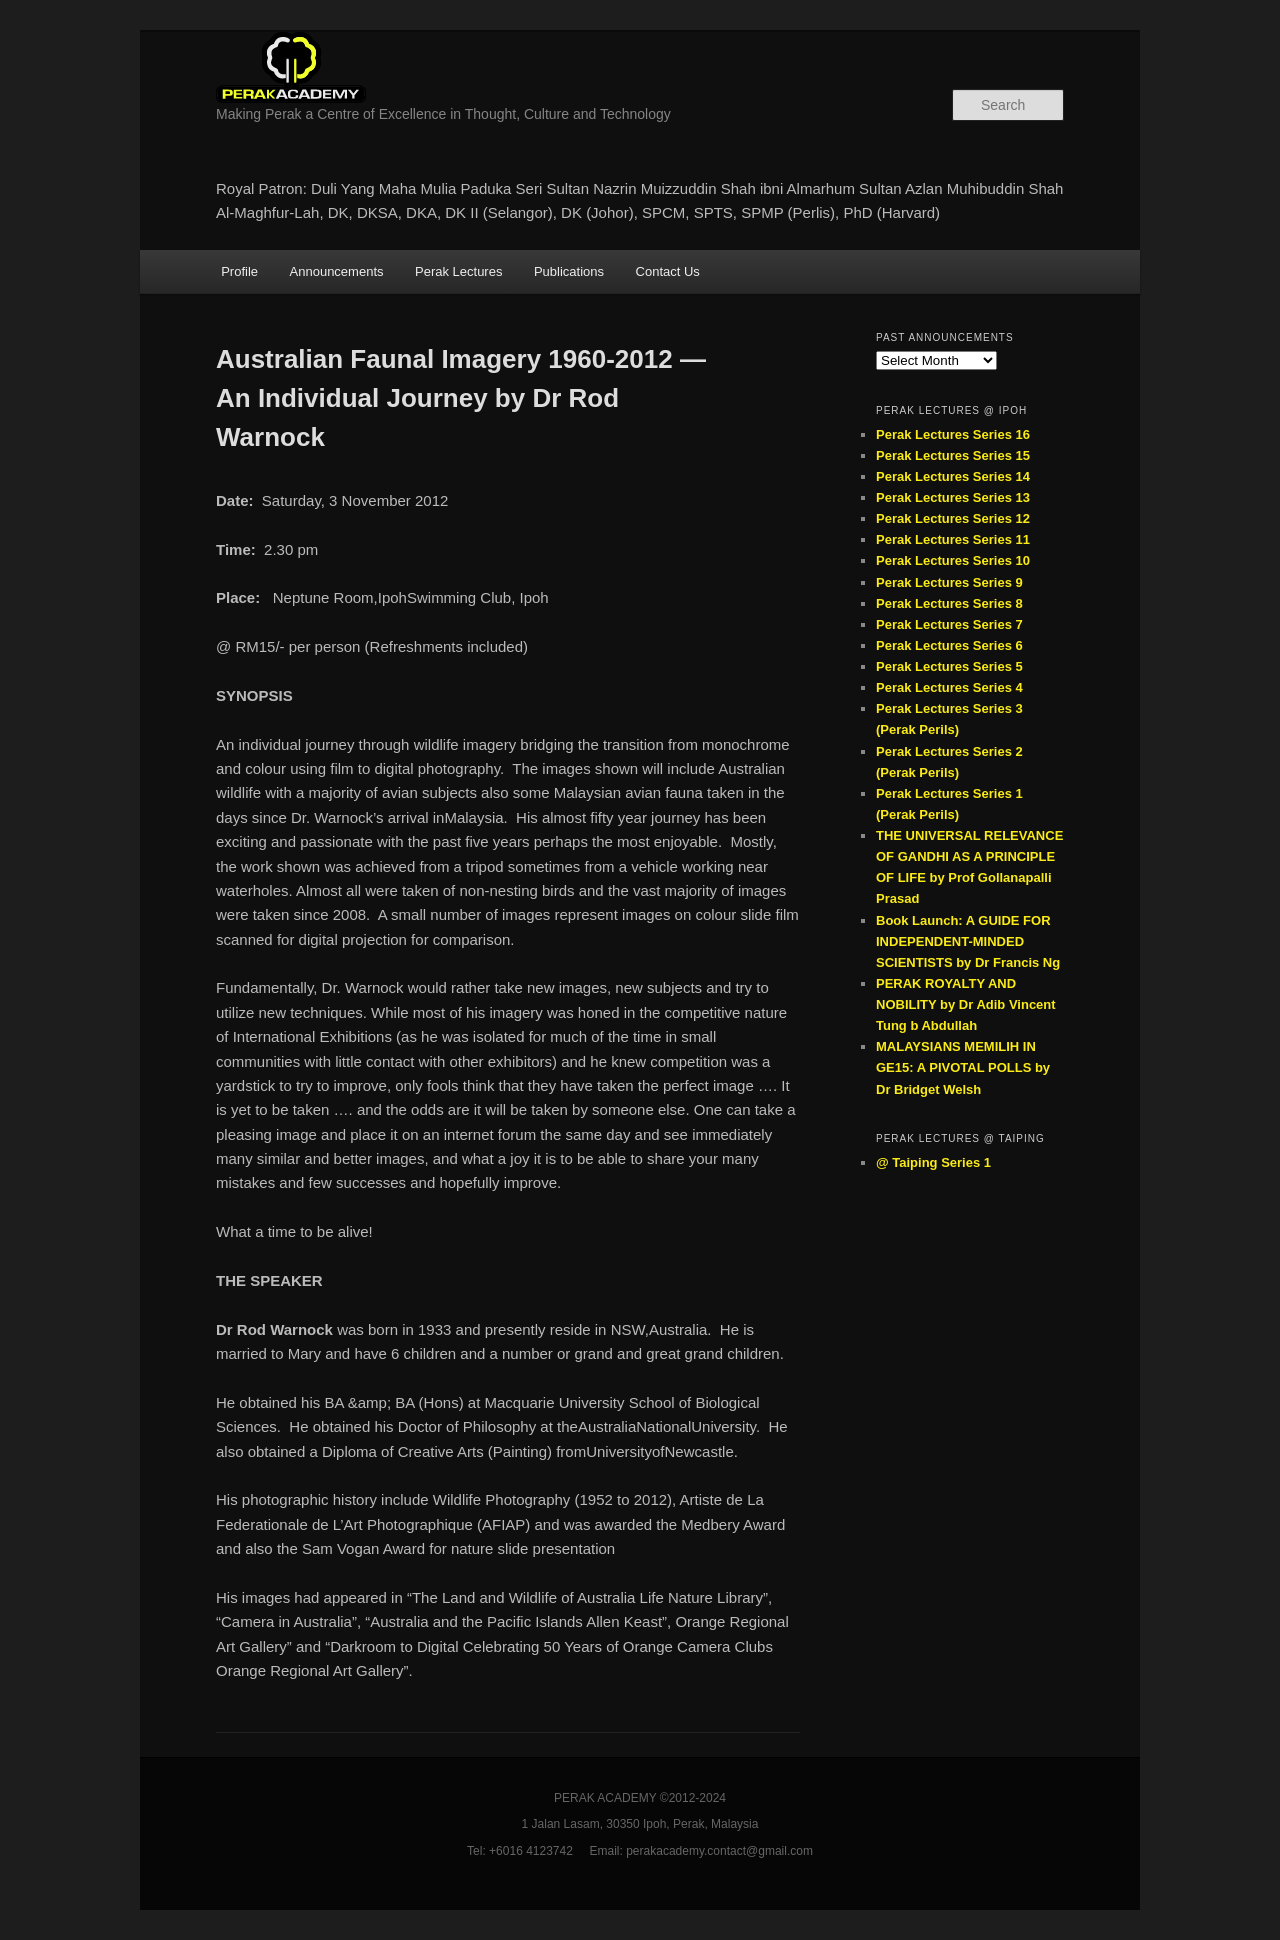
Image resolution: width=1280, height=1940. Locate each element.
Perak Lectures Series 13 (953, 497)
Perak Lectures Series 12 (953, 518)
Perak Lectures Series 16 (953, 434)
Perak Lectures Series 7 (949, 624)
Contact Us (668, 271)
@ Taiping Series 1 (933, 1162)
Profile (239, 271)
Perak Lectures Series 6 (949, 645)
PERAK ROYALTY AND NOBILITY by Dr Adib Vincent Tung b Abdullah (966, 1004)
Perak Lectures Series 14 (953, 476)
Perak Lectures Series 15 (953, 455)
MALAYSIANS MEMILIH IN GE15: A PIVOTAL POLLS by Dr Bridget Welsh (963, 1067)
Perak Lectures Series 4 (949, 687)
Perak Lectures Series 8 (949, 603)
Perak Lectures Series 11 (953, 539)
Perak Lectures (458, 271)
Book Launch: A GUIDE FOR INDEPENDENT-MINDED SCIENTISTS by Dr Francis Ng (968, 941)
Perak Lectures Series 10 (953, 560)
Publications (569, 271)
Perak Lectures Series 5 (949, 666)
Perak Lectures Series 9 (949, 582)
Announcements (337, 271)
